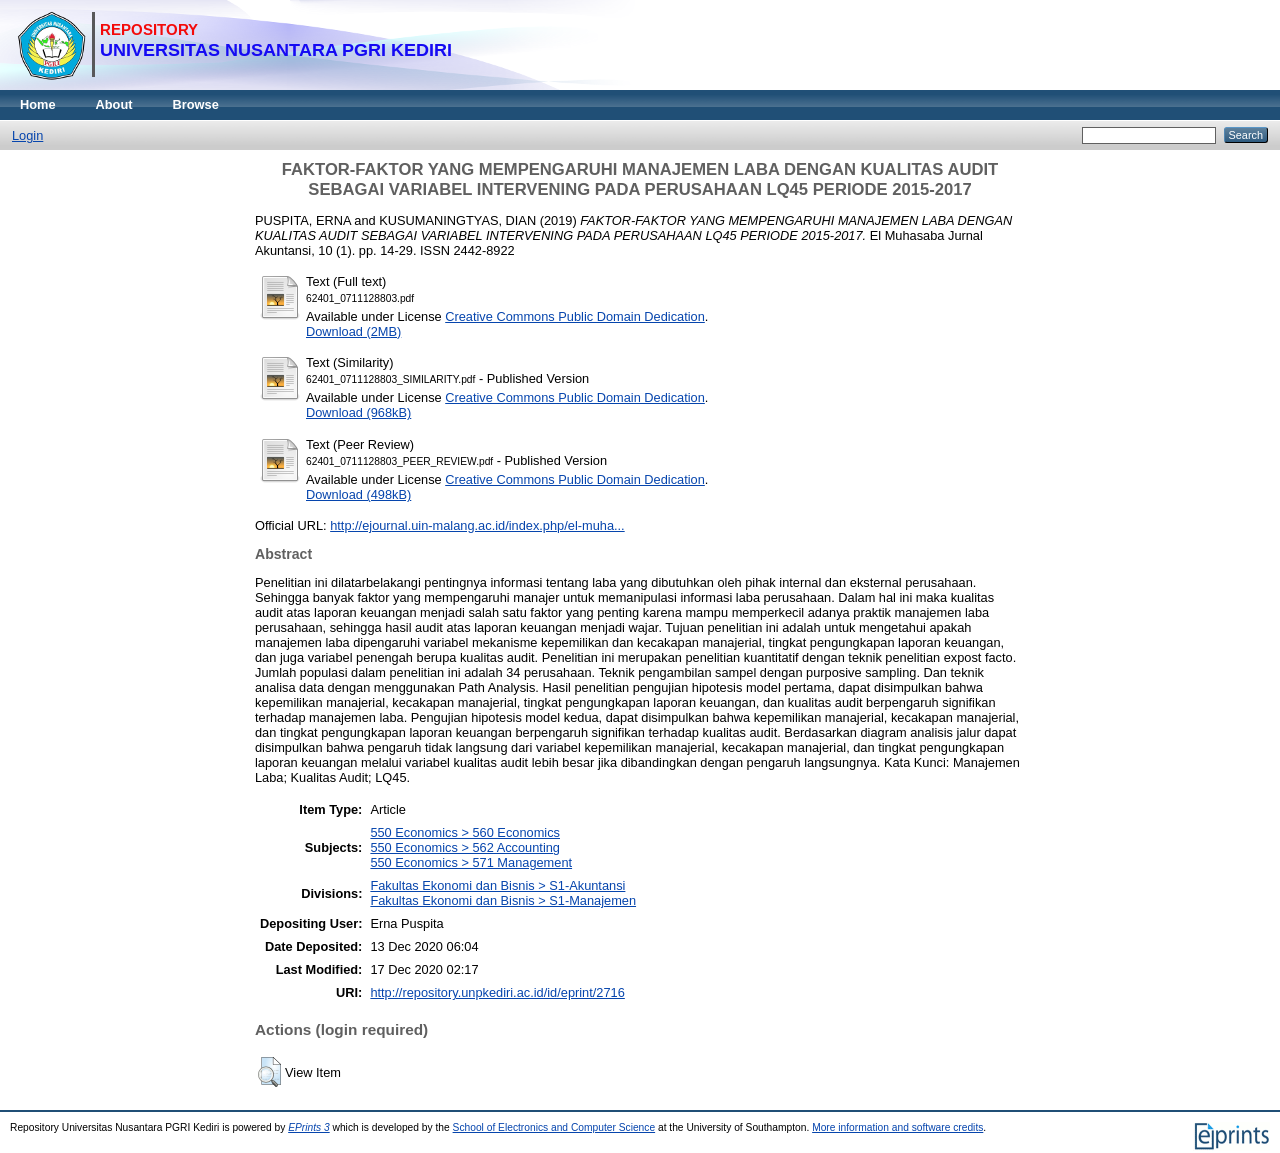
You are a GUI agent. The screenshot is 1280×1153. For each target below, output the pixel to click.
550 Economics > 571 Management (471, 862)
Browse (196, 104)
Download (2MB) (353, 331)
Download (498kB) (358, 494)
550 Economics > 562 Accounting (465, 847)
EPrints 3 (309, 1127)
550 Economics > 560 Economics (465, 832)
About (114, 104)
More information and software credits (897, 1127)
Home (38, 104)
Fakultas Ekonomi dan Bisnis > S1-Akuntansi (497, 885)
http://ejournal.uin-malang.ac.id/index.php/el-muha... (477, 525)
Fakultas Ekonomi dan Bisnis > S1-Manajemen (503, 900)
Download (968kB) (358, 412)
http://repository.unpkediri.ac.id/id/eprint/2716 (497, 992)
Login (27, 135)
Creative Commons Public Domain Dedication (575, 316)
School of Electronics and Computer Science (554, 1127)
